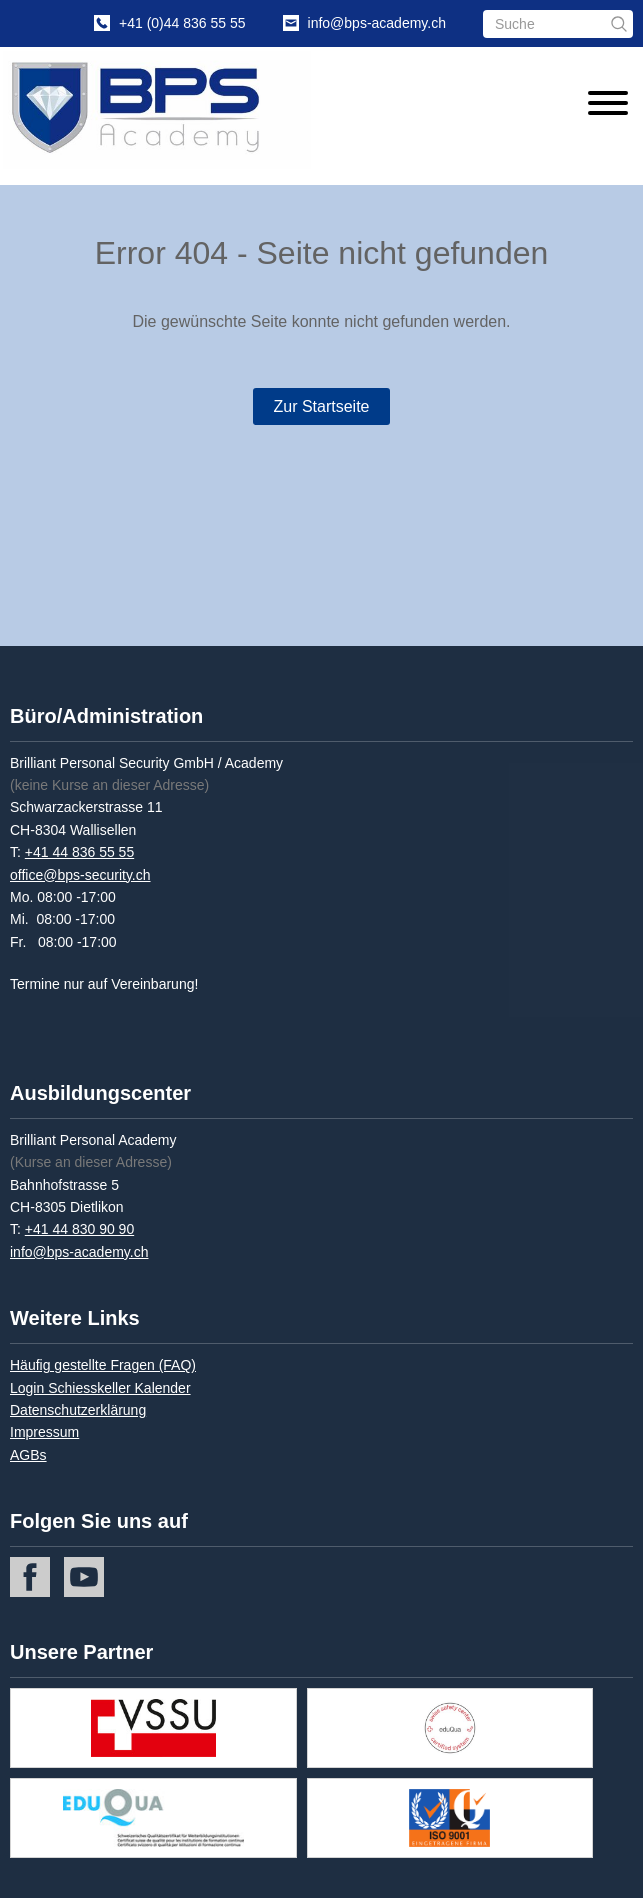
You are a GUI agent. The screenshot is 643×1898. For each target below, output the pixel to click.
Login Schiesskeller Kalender (100, 1388)
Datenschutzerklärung (78, 1410)
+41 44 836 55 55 (79, 852)
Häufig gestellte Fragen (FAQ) (103, 1365)
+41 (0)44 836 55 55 (182, 23)
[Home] (164, 110)
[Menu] (603, 106)
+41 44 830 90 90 (79, 1229)
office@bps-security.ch (80, 875)
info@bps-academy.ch (377, 23)
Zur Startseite (321, 406)
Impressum (44, 1432)
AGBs (28, 1455)
